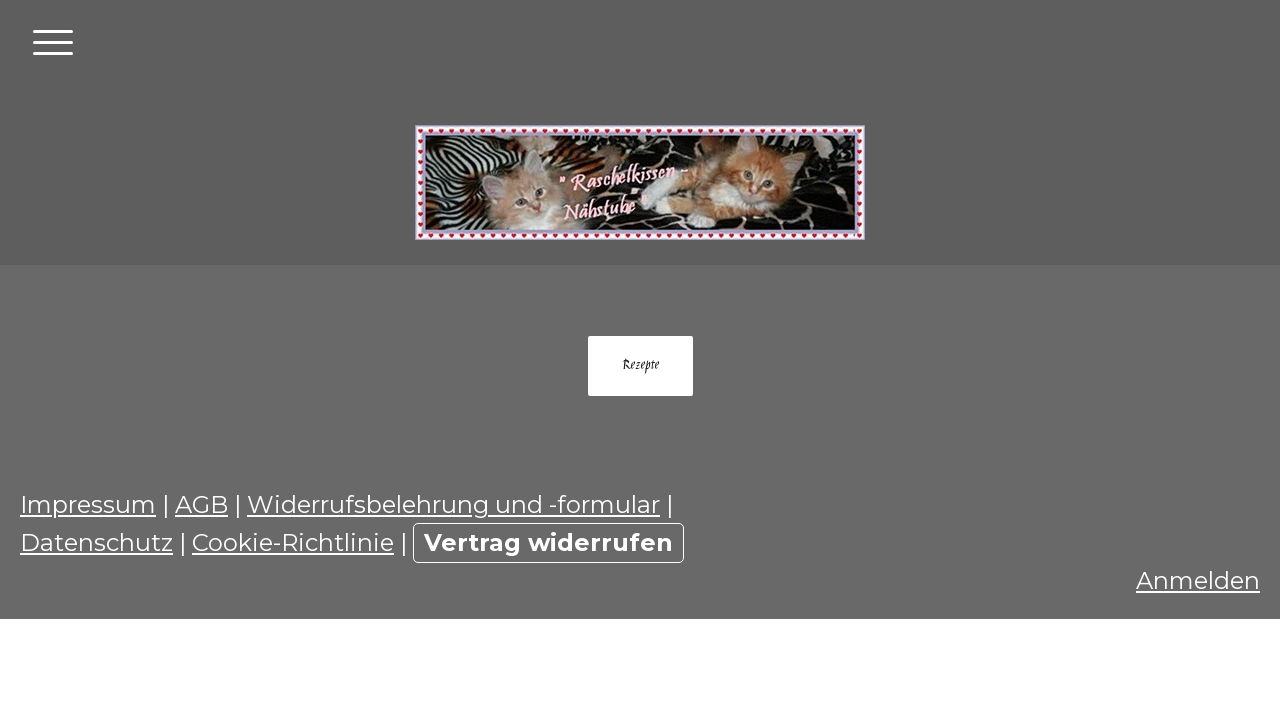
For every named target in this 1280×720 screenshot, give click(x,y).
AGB (201, 504)
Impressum (88, 504)
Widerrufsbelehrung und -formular (453, 504)
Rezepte (640, 366)
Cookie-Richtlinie (293, 542)
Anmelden (1198, 580)
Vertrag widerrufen (548, 542)
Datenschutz (96, 542)
